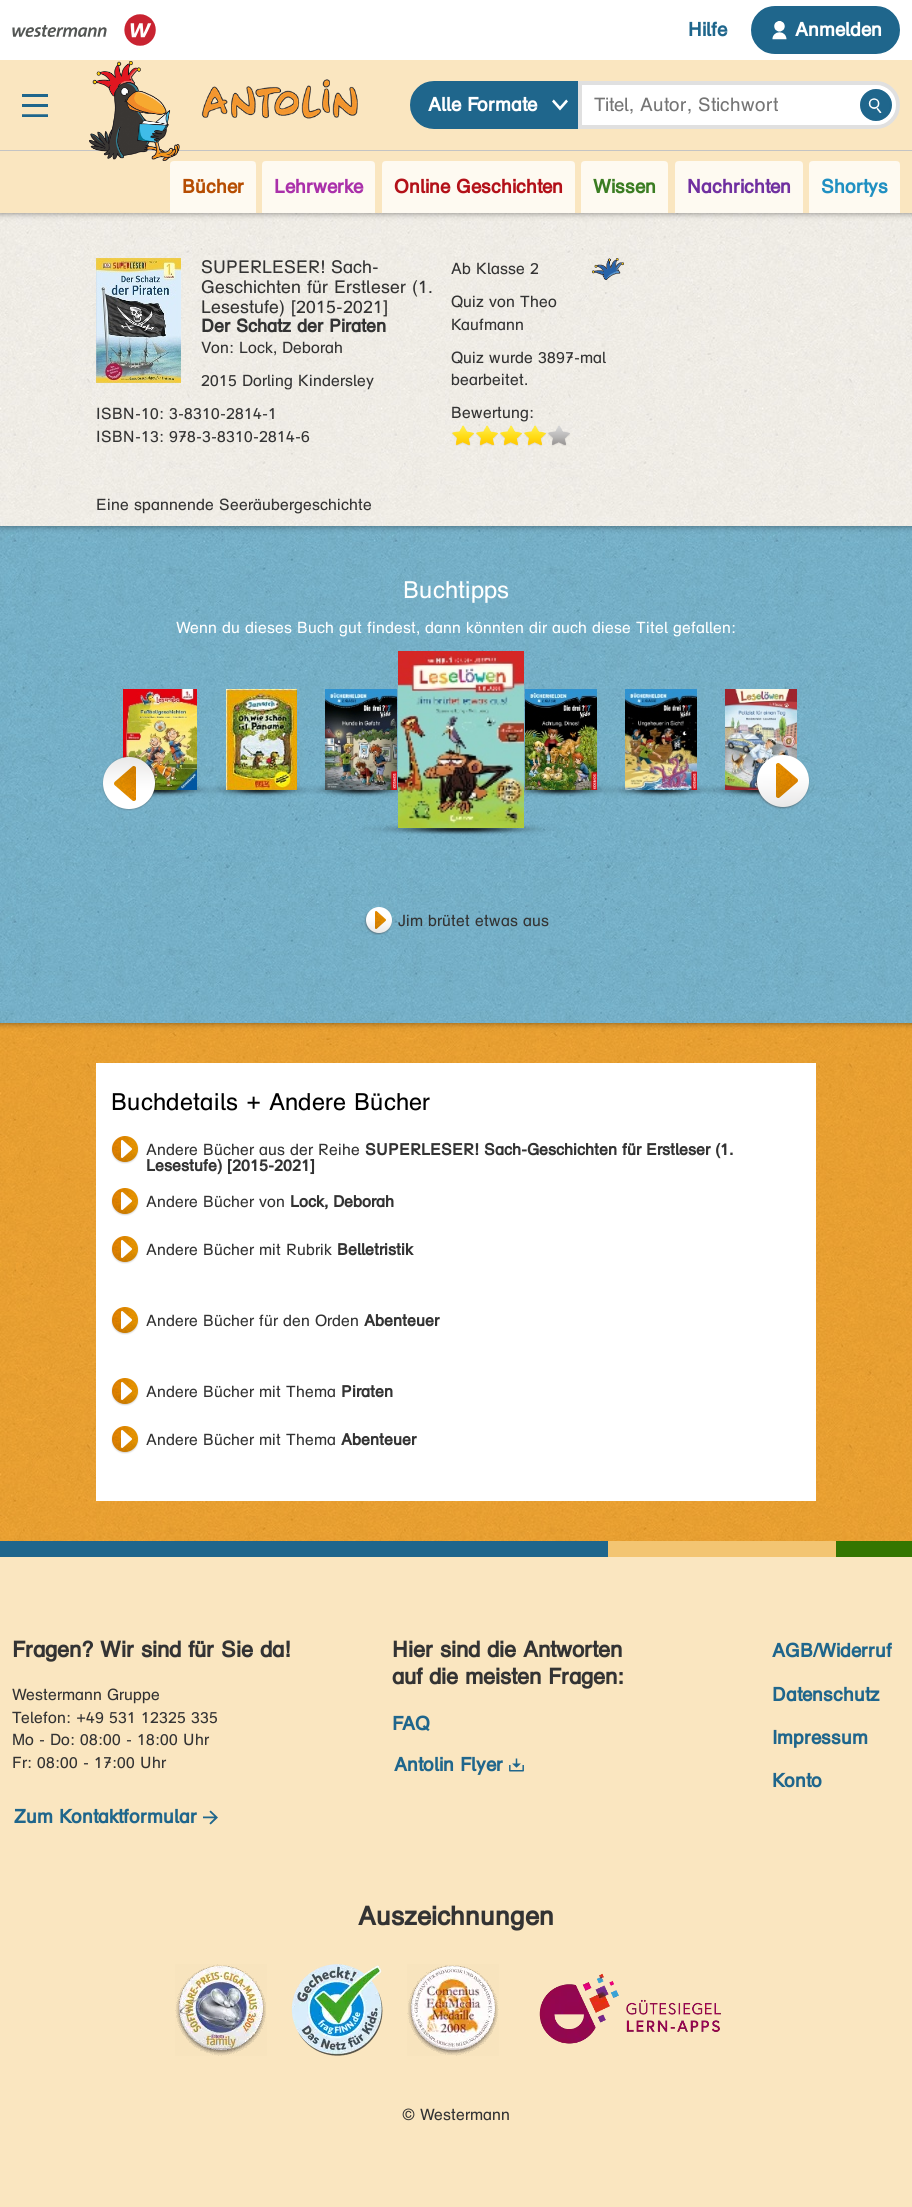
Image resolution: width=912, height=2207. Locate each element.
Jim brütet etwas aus (473, 920)
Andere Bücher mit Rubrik (279, 1249)
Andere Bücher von (270, 1201)
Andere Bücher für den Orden (292, 1320)
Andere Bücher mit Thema (269, 1391)
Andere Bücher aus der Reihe (439, 1152)
